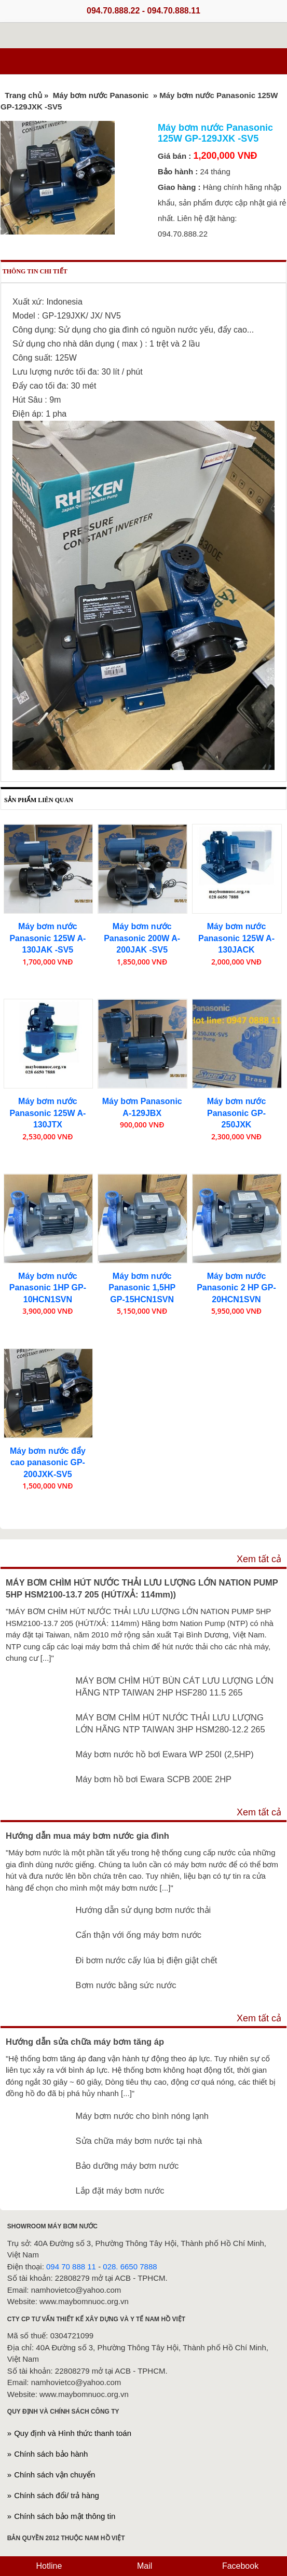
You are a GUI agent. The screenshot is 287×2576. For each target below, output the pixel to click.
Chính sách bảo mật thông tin (64, 2516)
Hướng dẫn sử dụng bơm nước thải (143, 1909)
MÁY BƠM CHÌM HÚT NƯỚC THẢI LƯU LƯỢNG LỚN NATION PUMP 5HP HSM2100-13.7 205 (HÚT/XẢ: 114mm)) (142, 1588)
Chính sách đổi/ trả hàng (56, 2495)
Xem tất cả (259, 1559)
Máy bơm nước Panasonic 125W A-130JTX (47, 1113)
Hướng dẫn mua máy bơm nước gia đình (87, 1835)
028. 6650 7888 (130, 2266)
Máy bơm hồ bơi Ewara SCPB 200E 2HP (154, 1779)
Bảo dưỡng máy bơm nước (127, 2165)
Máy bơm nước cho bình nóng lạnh (142, 2115)
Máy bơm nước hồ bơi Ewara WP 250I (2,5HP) (165, 1754)
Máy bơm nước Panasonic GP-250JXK (236, 1113)
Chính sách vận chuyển (54, 2474)
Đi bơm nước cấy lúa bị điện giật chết (146, 1960)
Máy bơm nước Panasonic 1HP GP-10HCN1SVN (47, 1288)
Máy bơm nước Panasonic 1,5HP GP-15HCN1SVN (141, 1288)
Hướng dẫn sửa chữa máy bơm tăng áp (85, 2041)
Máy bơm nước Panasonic (102, 95)
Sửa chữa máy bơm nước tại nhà (139, 2140)
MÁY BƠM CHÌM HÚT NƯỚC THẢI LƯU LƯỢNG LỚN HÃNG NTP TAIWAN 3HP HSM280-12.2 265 (170, 1723)
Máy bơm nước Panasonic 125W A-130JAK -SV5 (47, 938)
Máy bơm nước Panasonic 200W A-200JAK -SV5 (142, 938)
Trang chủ (23, 95)
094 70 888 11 (71, 2266)
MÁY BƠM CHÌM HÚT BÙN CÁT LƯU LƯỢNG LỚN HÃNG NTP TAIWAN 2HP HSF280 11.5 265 (175, 1686)
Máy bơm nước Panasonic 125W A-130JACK (236, 938)
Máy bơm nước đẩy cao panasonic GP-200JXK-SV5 (48, 1463)
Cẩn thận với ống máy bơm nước (138, 1934)
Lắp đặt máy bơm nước (120, 2190)
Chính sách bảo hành (51, 2453)
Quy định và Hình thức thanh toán (72, 2433)
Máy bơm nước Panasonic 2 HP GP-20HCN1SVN (236, 1288)
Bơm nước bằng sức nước (126, 1985)
